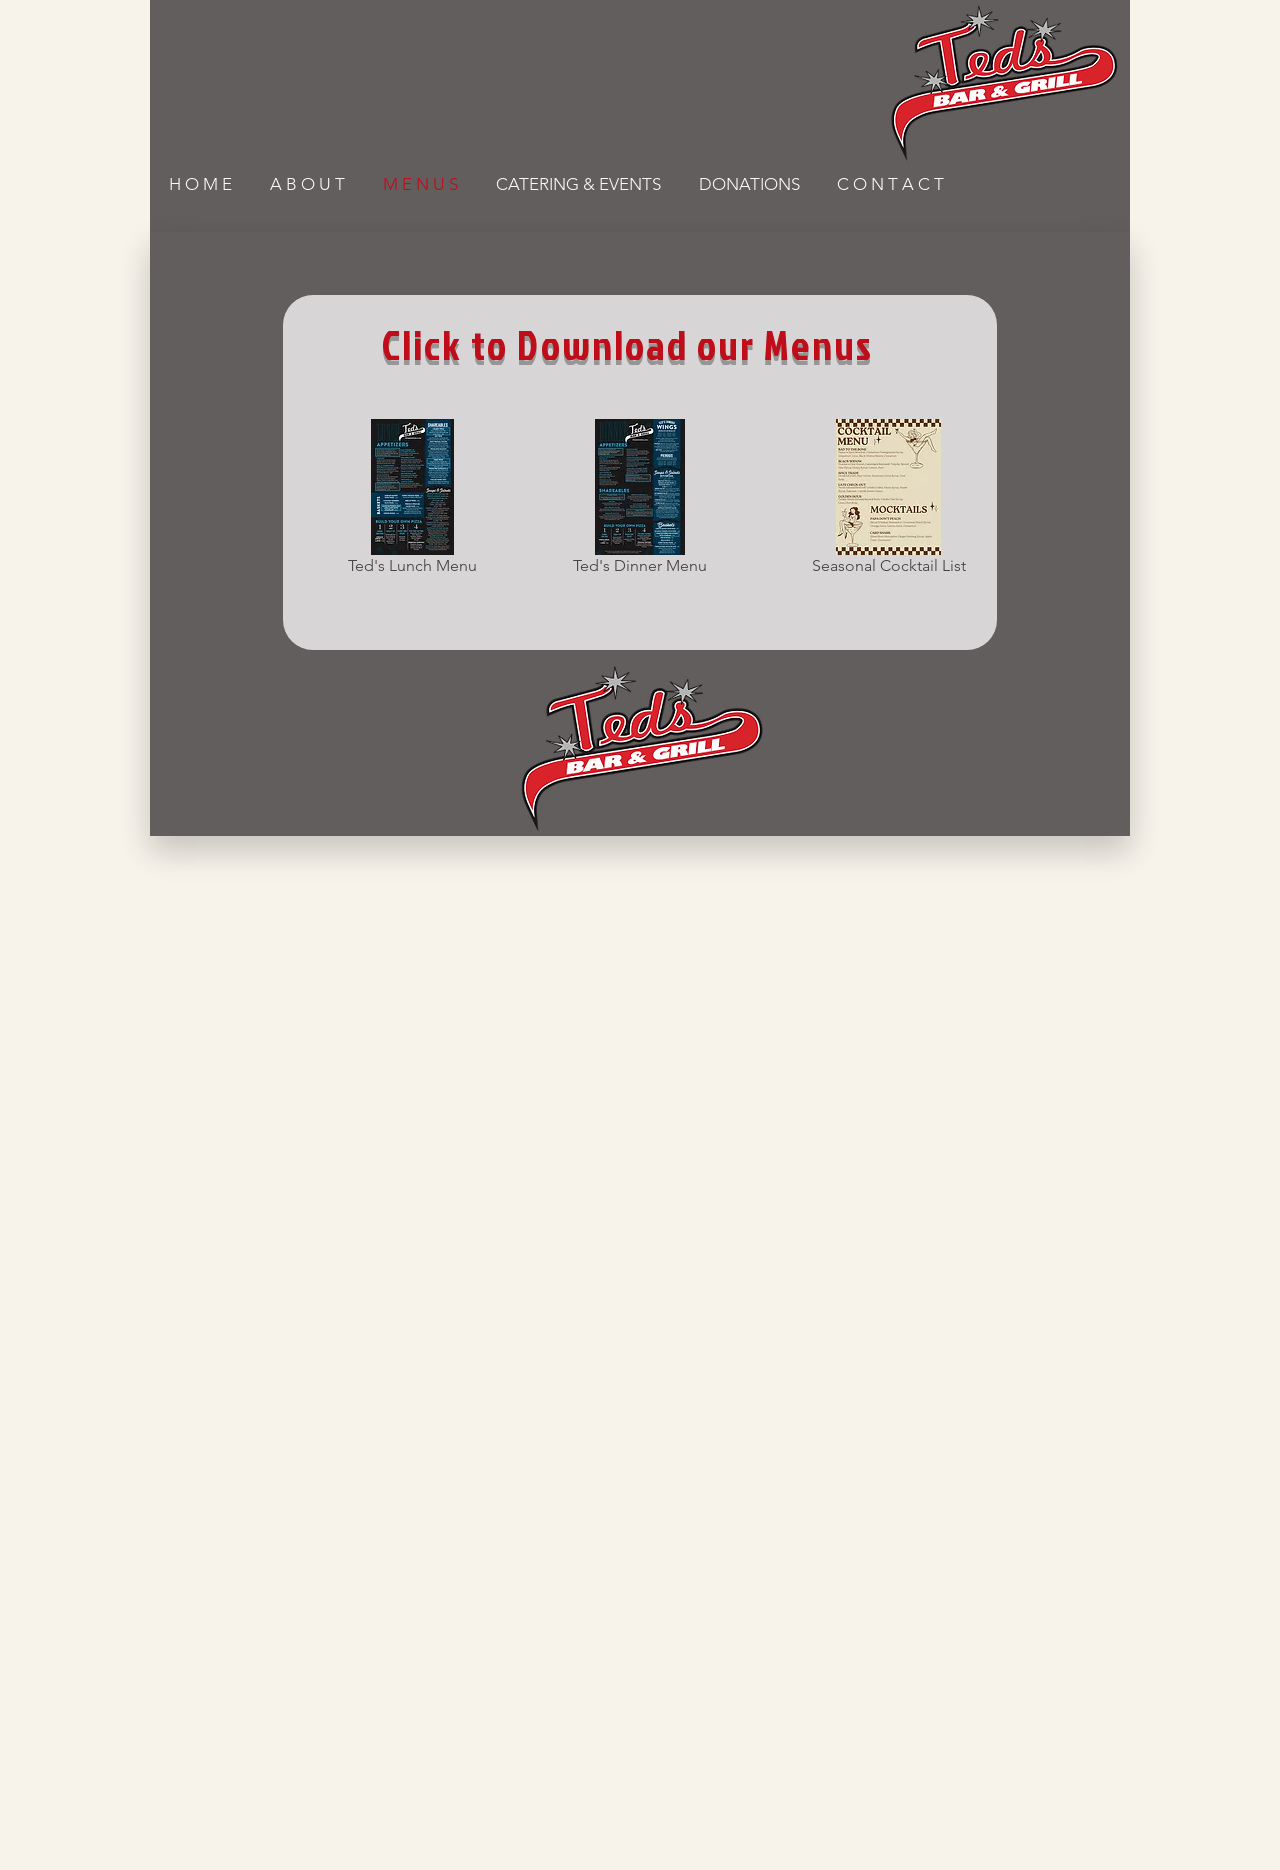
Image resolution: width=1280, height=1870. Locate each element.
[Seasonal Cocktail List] (888, 500)
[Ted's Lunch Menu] (412, 500)
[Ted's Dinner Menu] (640, 500)
